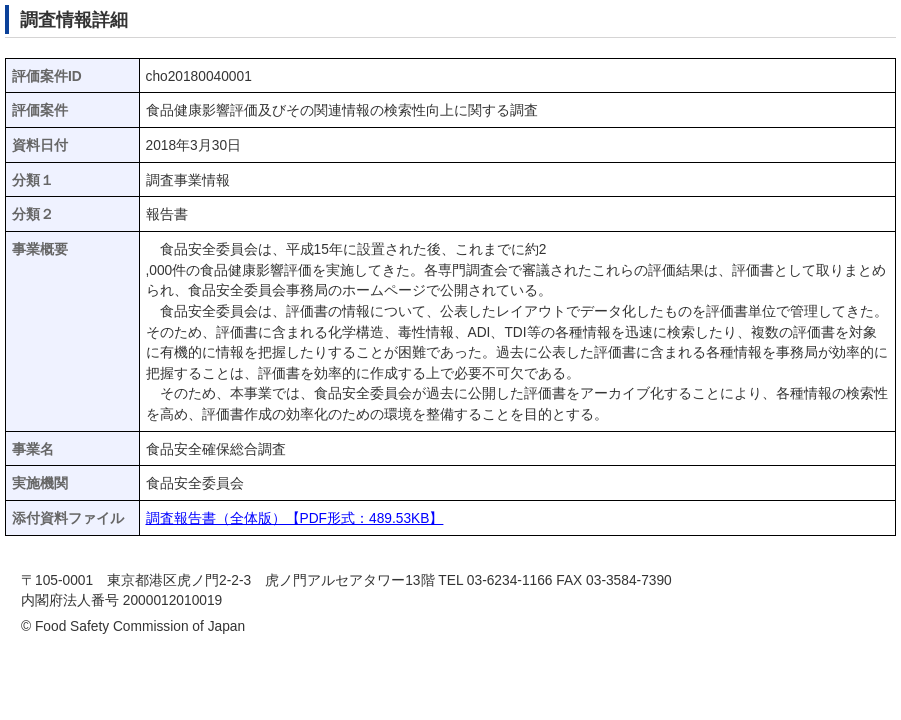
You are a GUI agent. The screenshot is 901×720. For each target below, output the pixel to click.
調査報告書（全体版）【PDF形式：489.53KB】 (295, 518)
